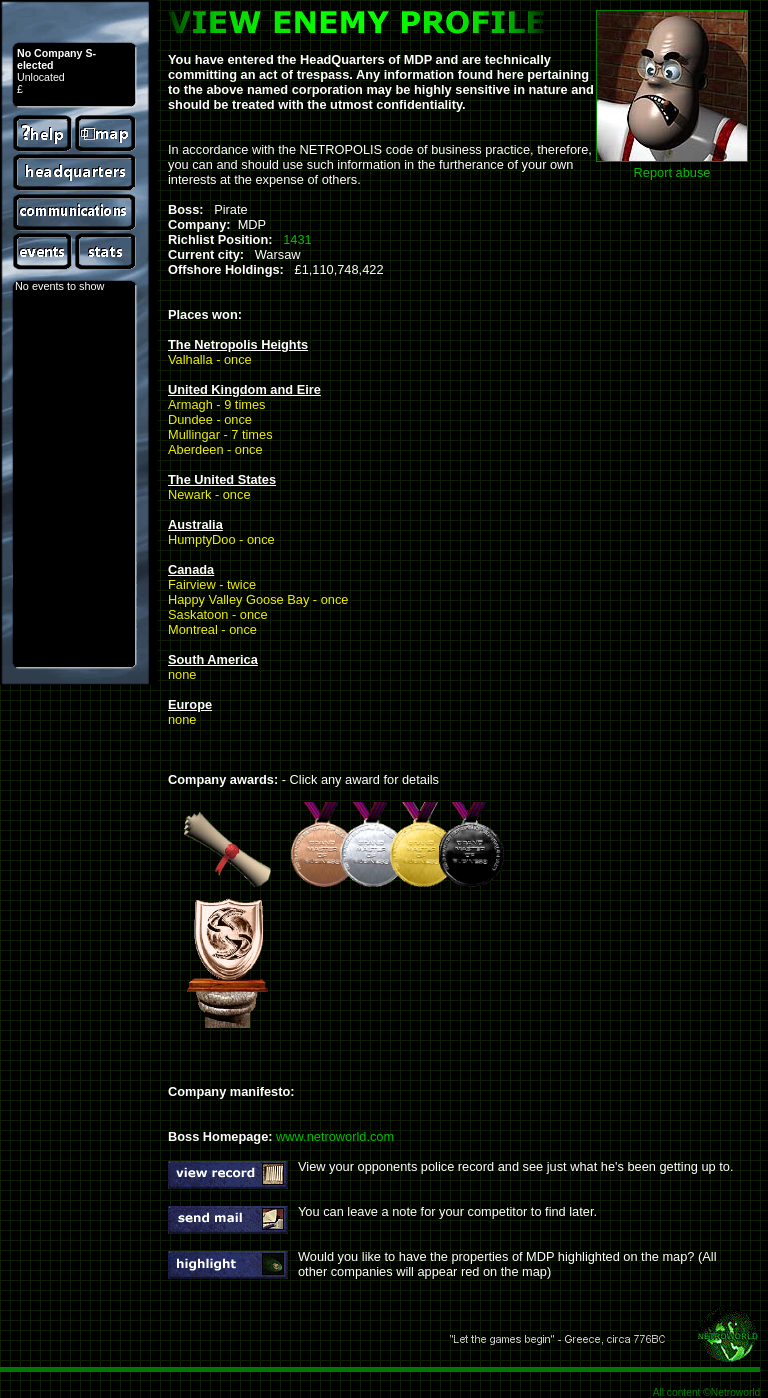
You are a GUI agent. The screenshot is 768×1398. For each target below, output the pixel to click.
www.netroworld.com (335, 1136)
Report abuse (672, 172)
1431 (297, 239)
